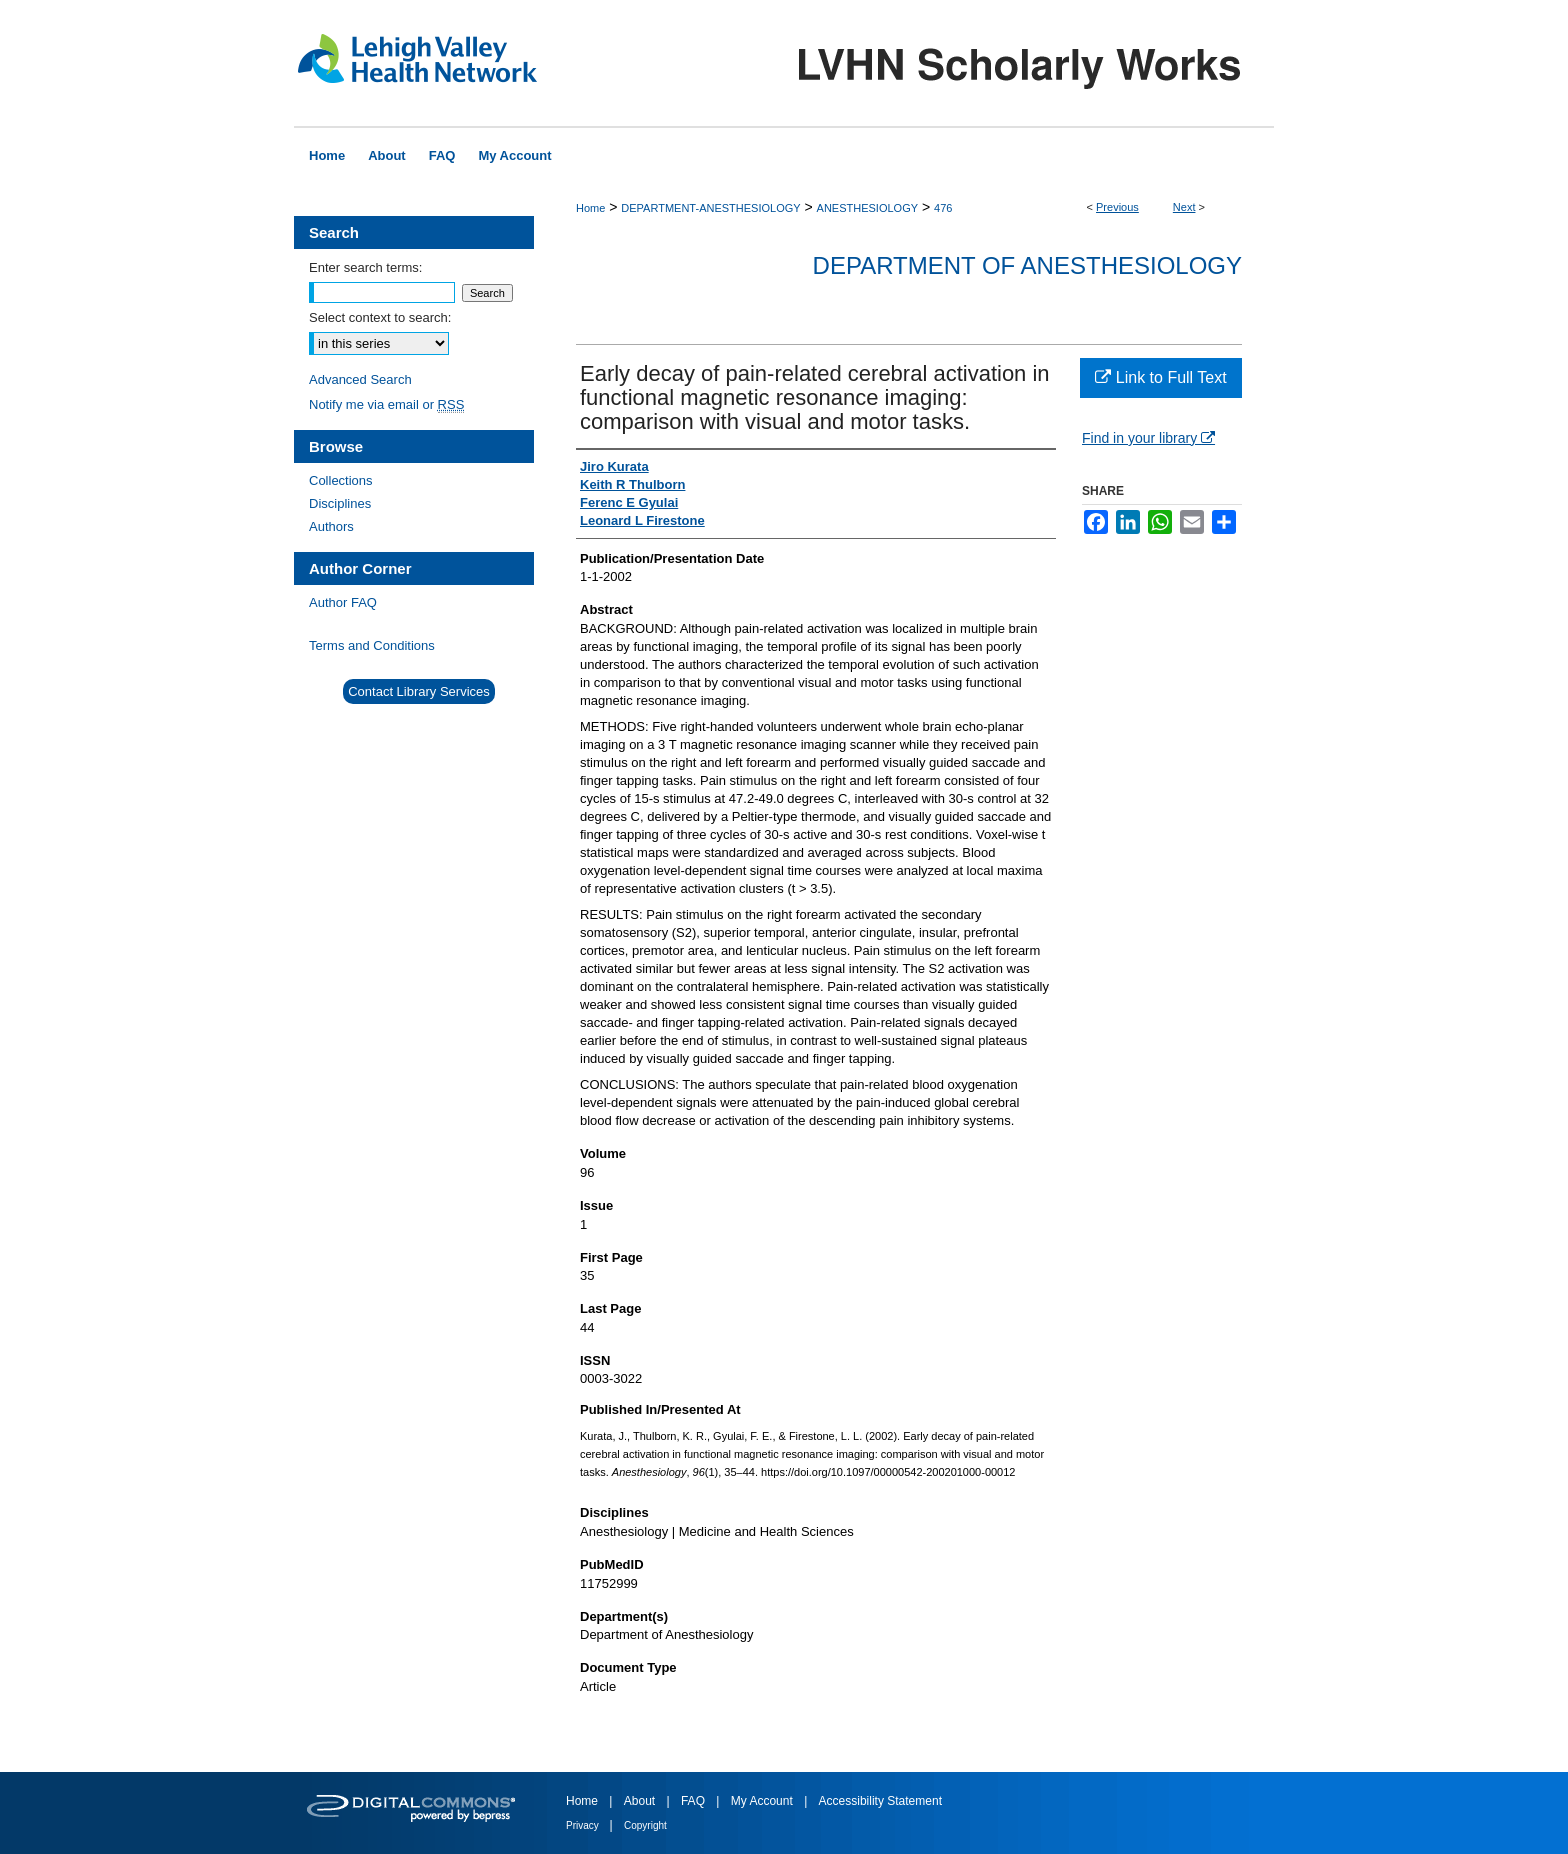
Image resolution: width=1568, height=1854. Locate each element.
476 (943, 208)
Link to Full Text (1160, 377)
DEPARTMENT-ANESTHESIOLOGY (710, 208)
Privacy (584, 1825)
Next (1184, 207)
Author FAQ (343, 602)
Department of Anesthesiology (1027, 265)
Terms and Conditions (372, 645)
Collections (341, 480)
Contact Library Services (419, 691)
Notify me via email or (386, 404)
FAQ (694, 1801)
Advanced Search (360, 379)
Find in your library (1148, 438)
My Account (763, 1801)
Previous (1117, 207)
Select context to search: (380, 317)
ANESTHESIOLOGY (867, 208)
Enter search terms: (365, 267)
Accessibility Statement (880, 1801)
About (641, 1801)
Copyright (645, 1825)
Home (590, 208)
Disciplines (340, 503)
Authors (331, 526)
